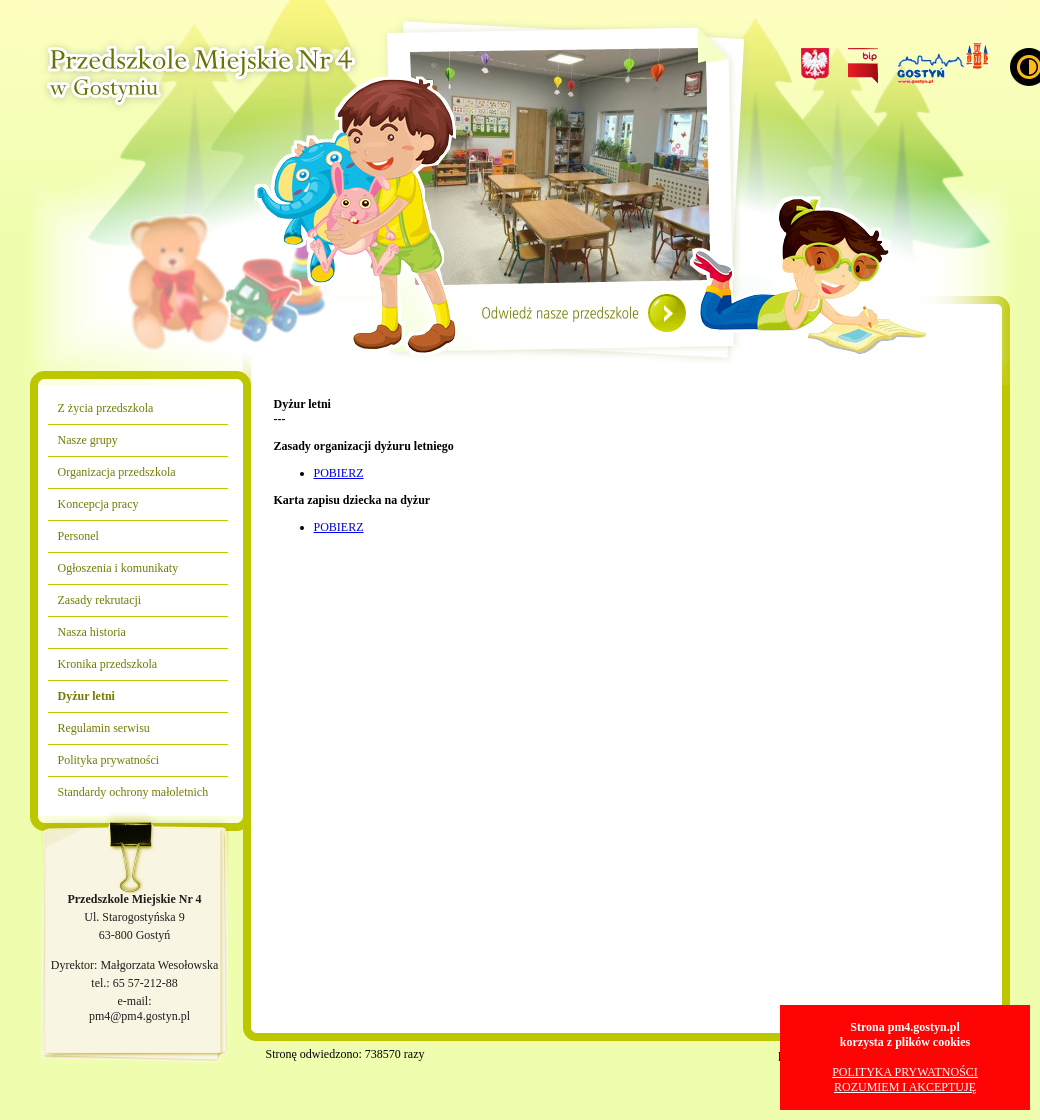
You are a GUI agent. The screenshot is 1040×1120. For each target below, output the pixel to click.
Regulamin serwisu (104, 728)
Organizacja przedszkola (117, 472)
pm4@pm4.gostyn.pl (139, 1016)
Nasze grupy (88, 440)
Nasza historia (92, 632)
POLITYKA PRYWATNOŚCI (905, 1072)
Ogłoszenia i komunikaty (118, 568)
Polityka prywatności (109, 760)
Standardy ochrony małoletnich (133, 792)
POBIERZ (339, 473)
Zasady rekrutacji (100, 600)
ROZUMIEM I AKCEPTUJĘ (905, 1087)
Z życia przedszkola (106, 408)
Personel (78, 536)
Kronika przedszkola (108, 664)
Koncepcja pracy (98, 504)
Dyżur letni (86, 696)
